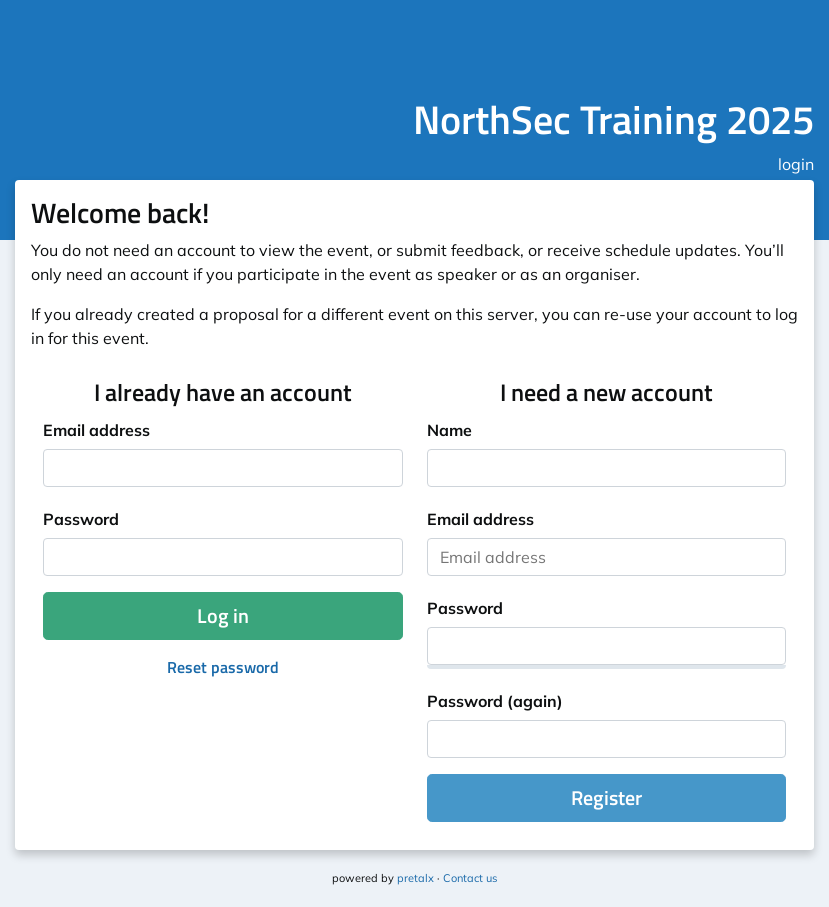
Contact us (470, 878)
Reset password (223, 667)
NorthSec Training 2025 (613, 119)
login (796, 164)
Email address (96, 430)
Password (81, 519)
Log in (223, 615)
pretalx (415, 878)
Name (449, 430)
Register (606, 797)
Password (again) (495, 701)
